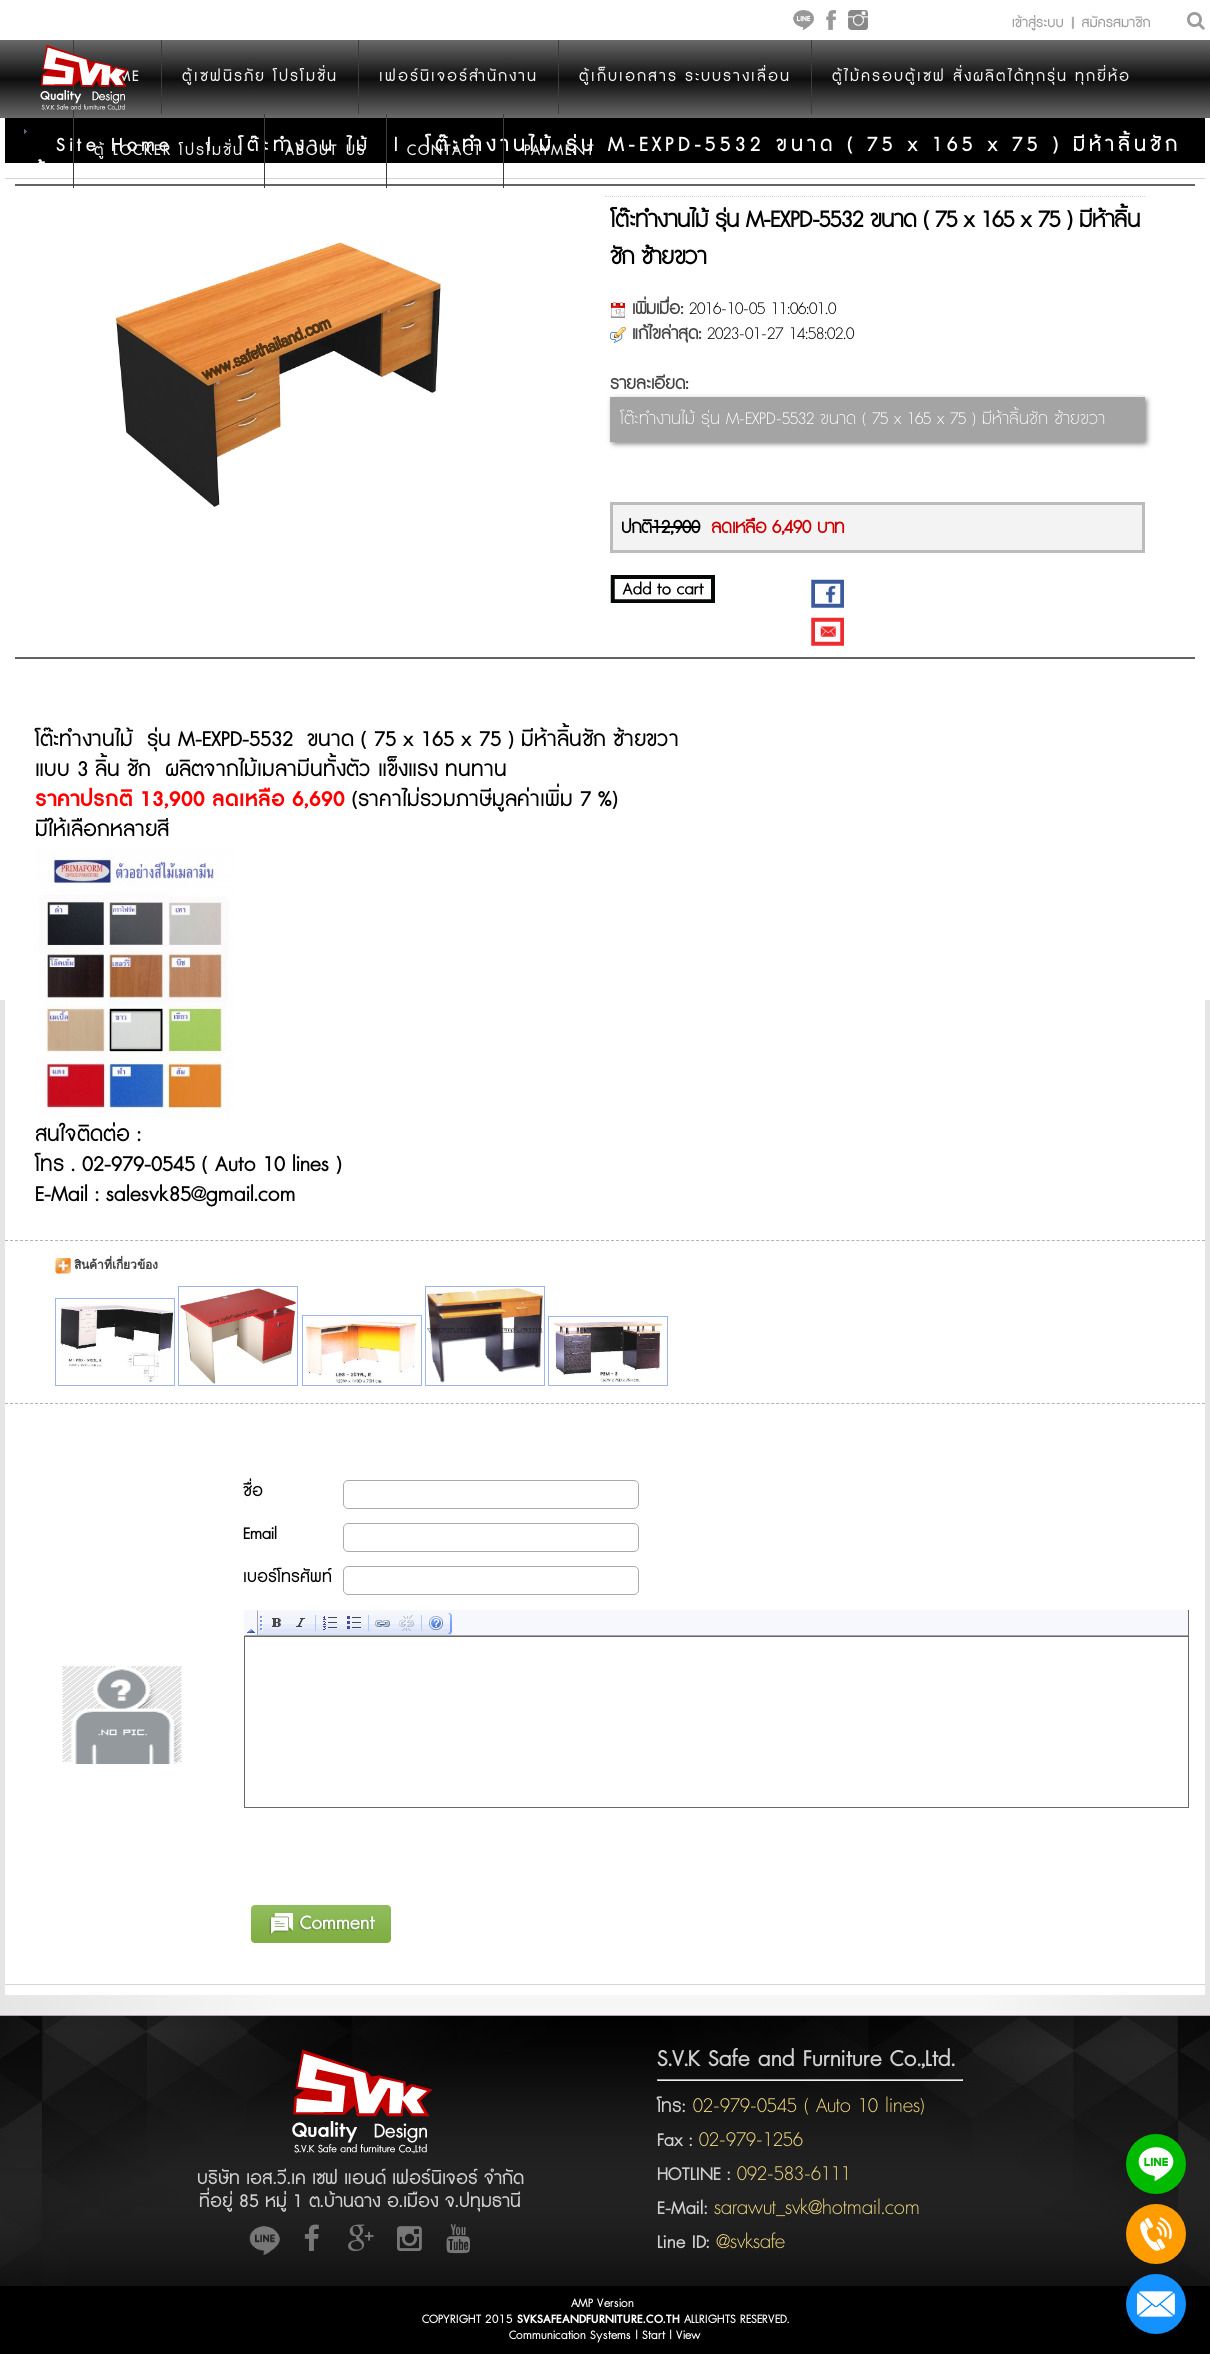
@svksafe (750, 2242)
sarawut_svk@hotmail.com (817, 2208)
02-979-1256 (751, 2140)
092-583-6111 (794, 2174)
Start (653, 2335)
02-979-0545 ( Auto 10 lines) (805, 2106)
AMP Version (602, 2303)
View (688, 2335)
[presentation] (397, 1853)
